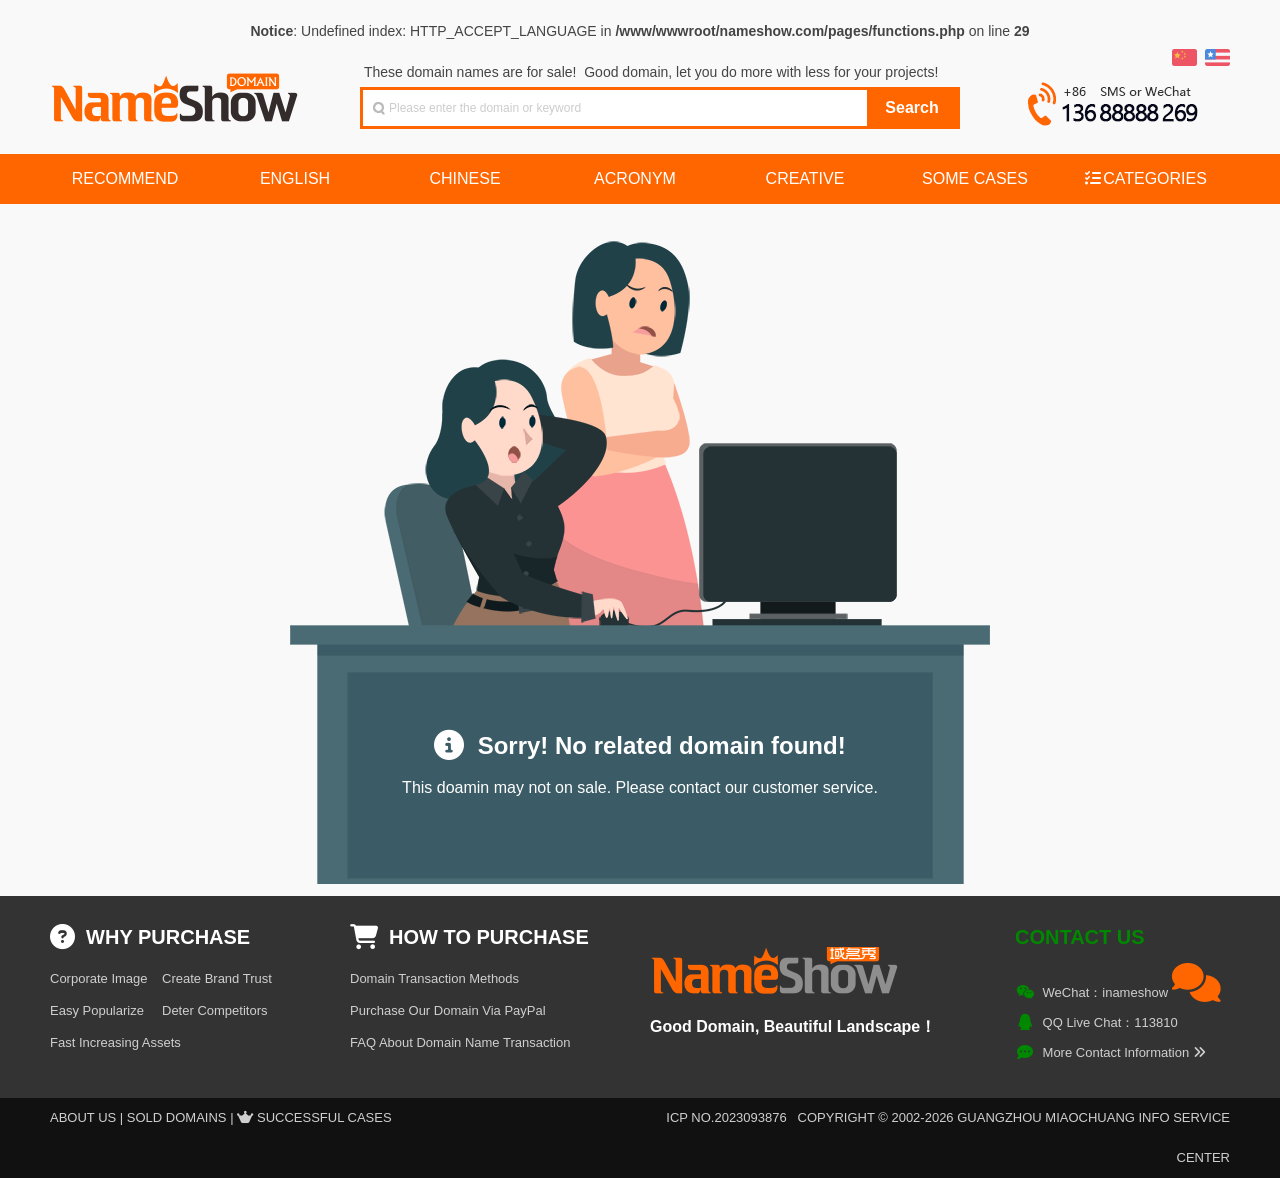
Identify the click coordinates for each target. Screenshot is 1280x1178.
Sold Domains (177, 1117)
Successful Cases (324, 1117)
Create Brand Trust (217, 978)
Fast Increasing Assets (115, 1042)
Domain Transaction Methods (434, 978)
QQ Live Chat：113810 (1110, 1022)
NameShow (177, 92)
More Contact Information (1124, 1052)
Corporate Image (99, 978)
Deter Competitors (214, 1010)
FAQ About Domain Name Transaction (460, 1042)
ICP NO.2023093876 (726, 1117)
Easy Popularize (97, 1010)
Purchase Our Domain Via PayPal (448, 1010)
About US (83, 1117)
